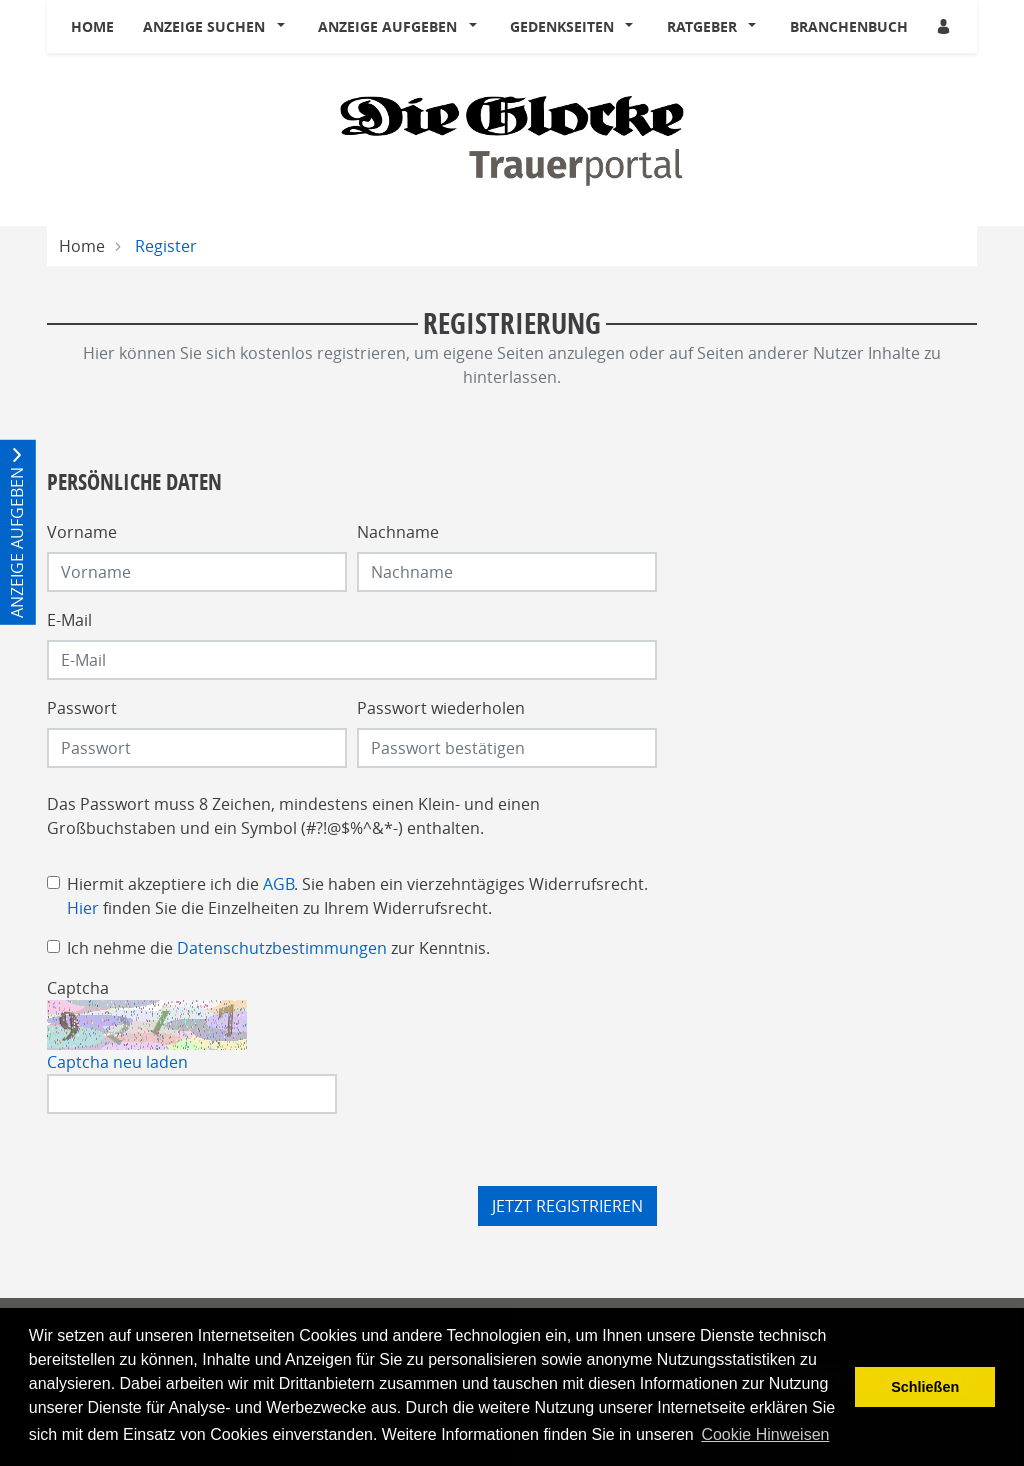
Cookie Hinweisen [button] (765, 1434)
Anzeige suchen (204, 26)
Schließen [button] (925, 1387)
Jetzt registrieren (567, 1206)
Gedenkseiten (562, 26)
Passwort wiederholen (441, 708)
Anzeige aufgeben (387, 26)
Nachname (398, 532)
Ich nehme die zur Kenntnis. (278, 948)
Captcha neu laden (117, 1062)
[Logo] (512, 139)
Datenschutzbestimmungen (282, 948)
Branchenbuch (849, 26)
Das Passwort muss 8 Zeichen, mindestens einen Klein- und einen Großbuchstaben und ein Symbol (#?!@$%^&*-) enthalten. (293, 816)
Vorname (82, 532)
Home (92, 26)
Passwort (82, 708)
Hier (83, 908)
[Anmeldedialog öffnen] (945, 26)
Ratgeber (702, 26)
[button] (285, 27)
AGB (278, 884)
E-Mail (69, 620)
